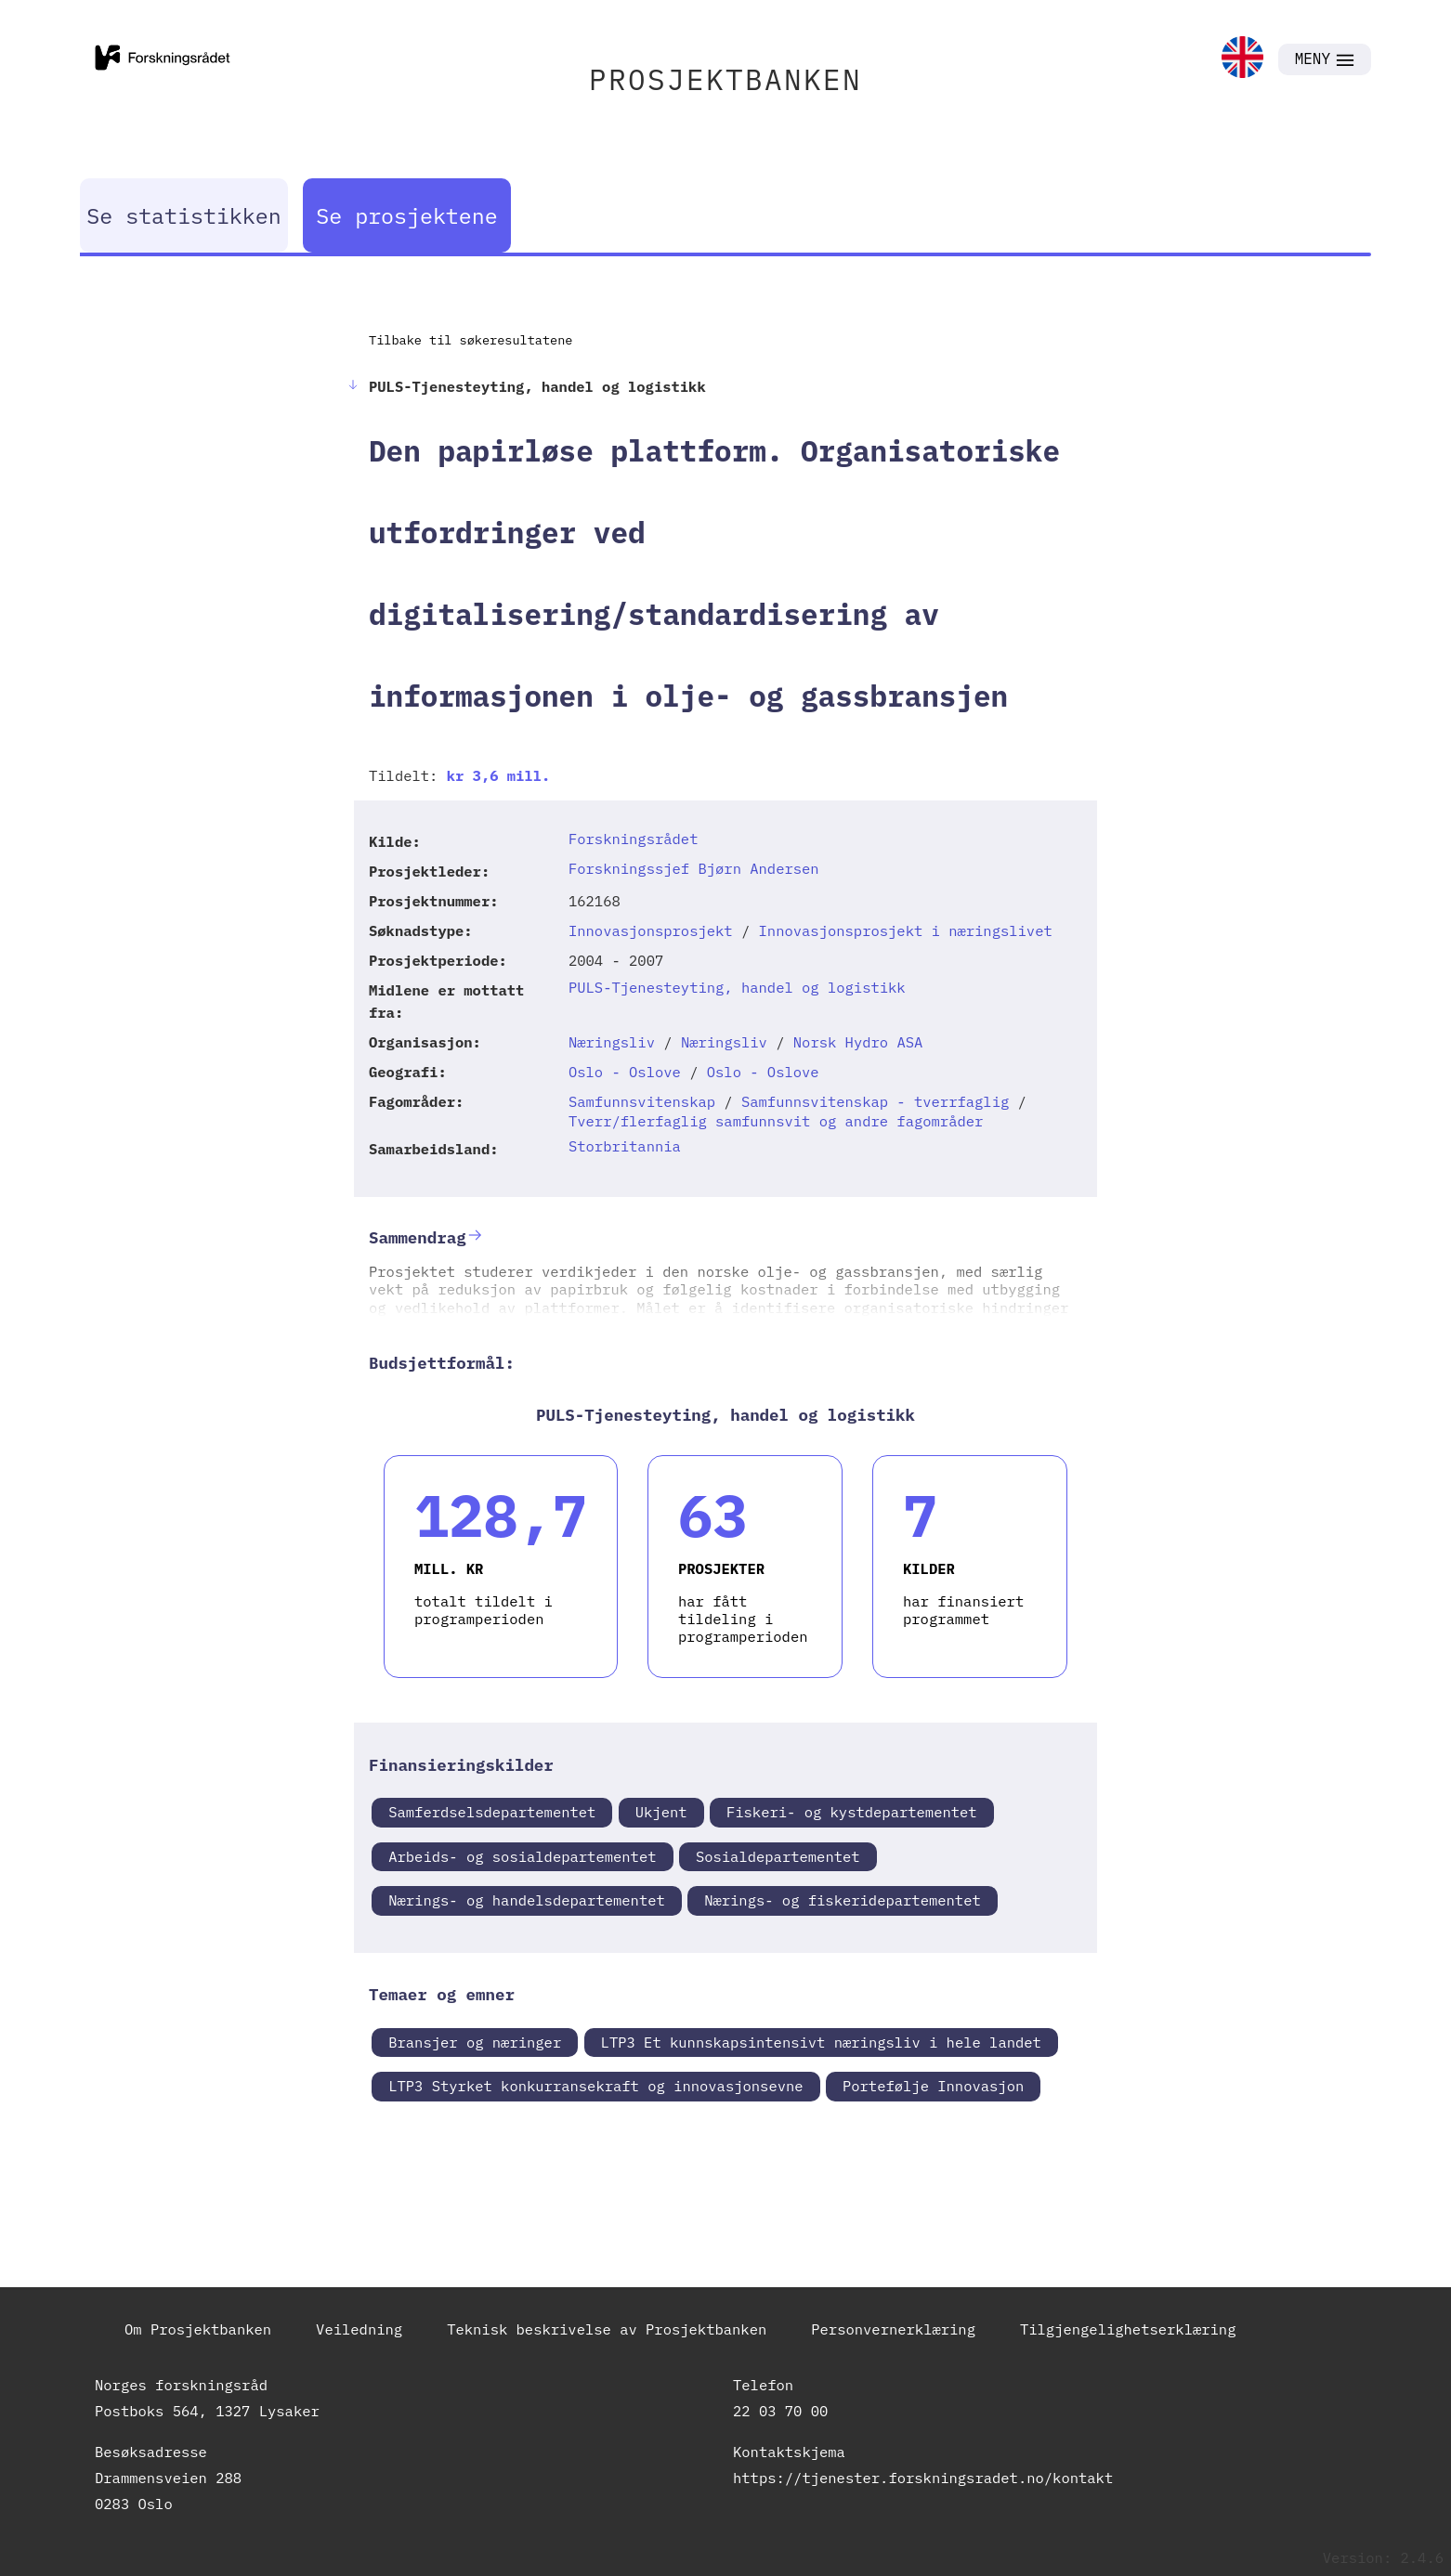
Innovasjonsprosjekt (651, 930)
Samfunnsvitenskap (642, 1101)
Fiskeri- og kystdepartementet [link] (851, 1811)
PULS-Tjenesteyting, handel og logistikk (737, 987)
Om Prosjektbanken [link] (197, 2329)
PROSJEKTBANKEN (725, 79)
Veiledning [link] (359, 2329)
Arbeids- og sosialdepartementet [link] (522, 1856)
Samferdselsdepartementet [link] (491, 1811)
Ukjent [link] (661, 1811)
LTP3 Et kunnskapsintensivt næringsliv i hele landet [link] (821, 2042)
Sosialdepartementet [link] (778, 1856)
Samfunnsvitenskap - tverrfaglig (875, 1101)
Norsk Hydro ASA (858, 1042)
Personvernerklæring (893, 2329)
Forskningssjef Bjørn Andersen (694, 868)
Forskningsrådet (634, 838)
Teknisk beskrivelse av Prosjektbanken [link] (606, 2329)
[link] (1242, 59)
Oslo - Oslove (625, 1071)
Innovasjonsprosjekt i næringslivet (905, 930)
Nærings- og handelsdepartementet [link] (526, 1900)
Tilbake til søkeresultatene (470, 340)
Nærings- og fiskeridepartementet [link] (842, 1900)
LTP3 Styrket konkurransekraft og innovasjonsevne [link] (595, 2085)
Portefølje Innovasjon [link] (933, 2085)
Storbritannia (625, 1146)
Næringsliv (612, 1042)
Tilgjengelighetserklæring (1128, 2329)
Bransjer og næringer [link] (474, 2042)
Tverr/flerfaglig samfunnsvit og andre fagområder (776, 1121)
